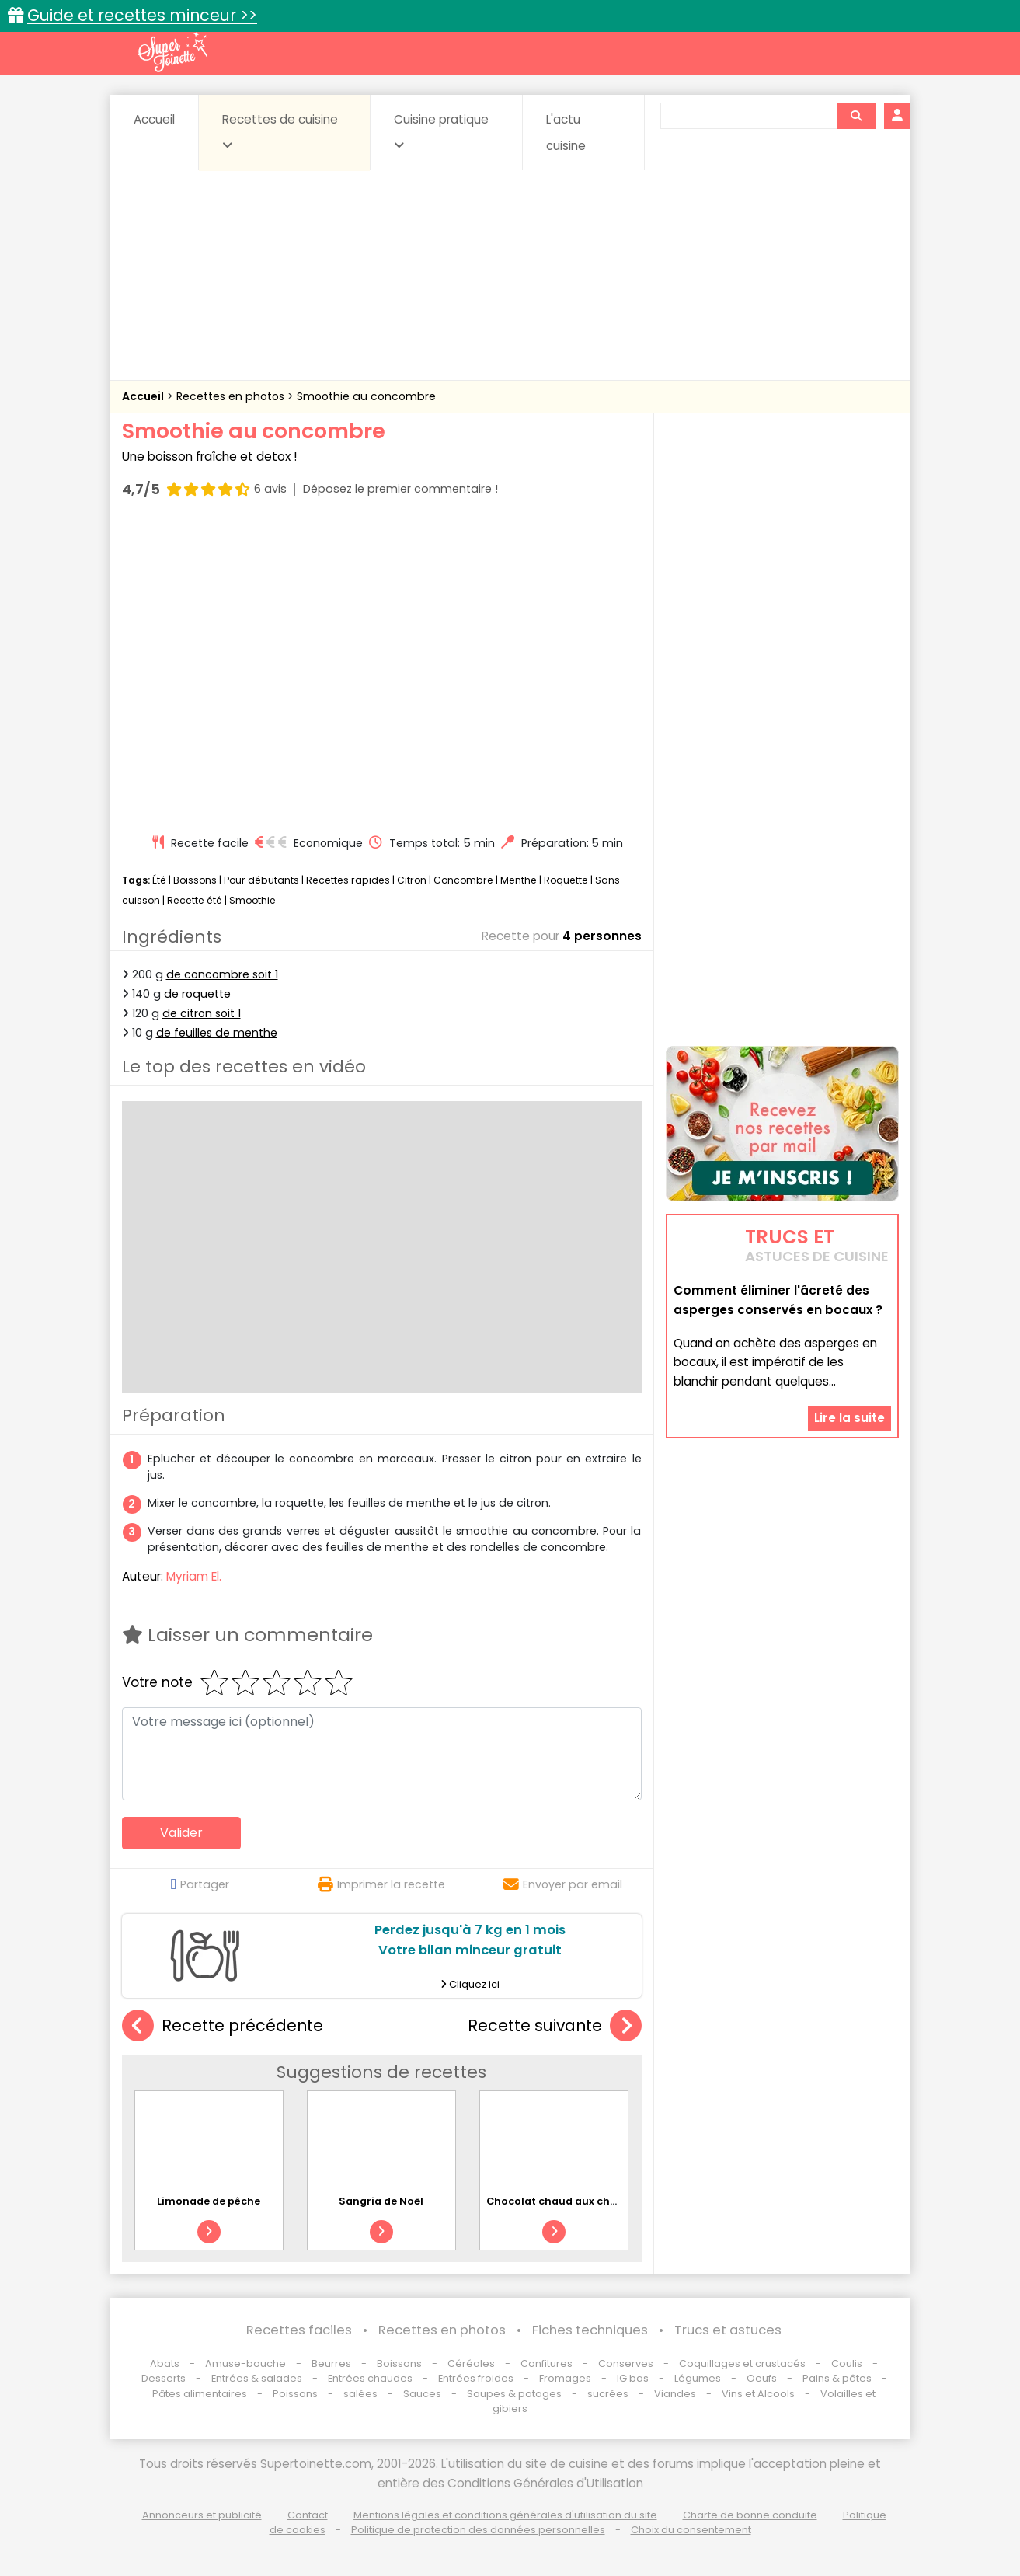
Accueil (154, 119)
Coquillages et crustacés (742, 2363)
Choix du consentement (691, 2529)
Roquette (566, 880)
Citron (411, 880)
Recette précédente (222, 2026)
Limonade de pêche (208, 2201)
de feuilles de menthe (216, 1033)
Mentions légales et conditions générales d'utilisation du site (505, 2515)
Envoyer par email (562, 1884)
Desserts (163, 2378)
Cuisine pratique (441, 131)
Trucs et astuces (728, 2330)
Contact (307, 2515)
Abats (164, 2363)
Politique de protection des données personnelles (478, 2529)
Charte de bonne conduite (750, 2515)
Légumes (697, 2378)
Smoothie (252, 900)
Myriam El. (193, 1576)
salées (360, 2393)
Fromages (565, 2378)
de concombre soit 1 (222, 974)
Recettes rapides (348, 880)
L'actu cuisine (566, 132)
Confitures (546, 2363)
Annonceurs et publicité (202, 2515)
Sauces (422, 2393)
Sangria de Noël (381, 2201)
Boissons (195, 880)
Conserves (625, 2363)
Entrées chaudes (370, 2378)
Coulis (846, 2363)
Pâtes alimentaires (199, 2393)
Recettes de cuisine (280, 131)
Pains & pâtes (837, 2378)
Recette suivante (555, 2026)
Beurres (331, 2363)
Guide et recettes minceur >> (142, 15)
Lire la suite (849, 1418)
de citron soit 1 (201, 1013)
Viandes (675, 2393)
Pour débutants (261, 880)
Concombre (463, 880)
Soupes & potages (514, 2393)
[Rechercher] (856, 116)
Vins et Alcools (758, 2393)
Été (159, 880)
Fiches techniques (590, 2330)
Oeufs (763, 2378)
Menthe (518, 880)
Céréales (471, 2363)
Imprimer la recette (381, 1884)
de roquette (197, 994)
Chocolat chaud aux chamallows (574, 2201)
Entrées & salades (256, 2378)
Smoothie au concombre (366, 396)
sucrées (607, 2393)
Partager (200, 1884)
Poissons (295, 2393)
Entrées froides (475, 2378)
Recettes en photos (231, 396)
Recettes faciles (299, 2330)
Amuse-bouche (245, 2363)
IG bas (633, 2378)
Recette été (194, 900)
